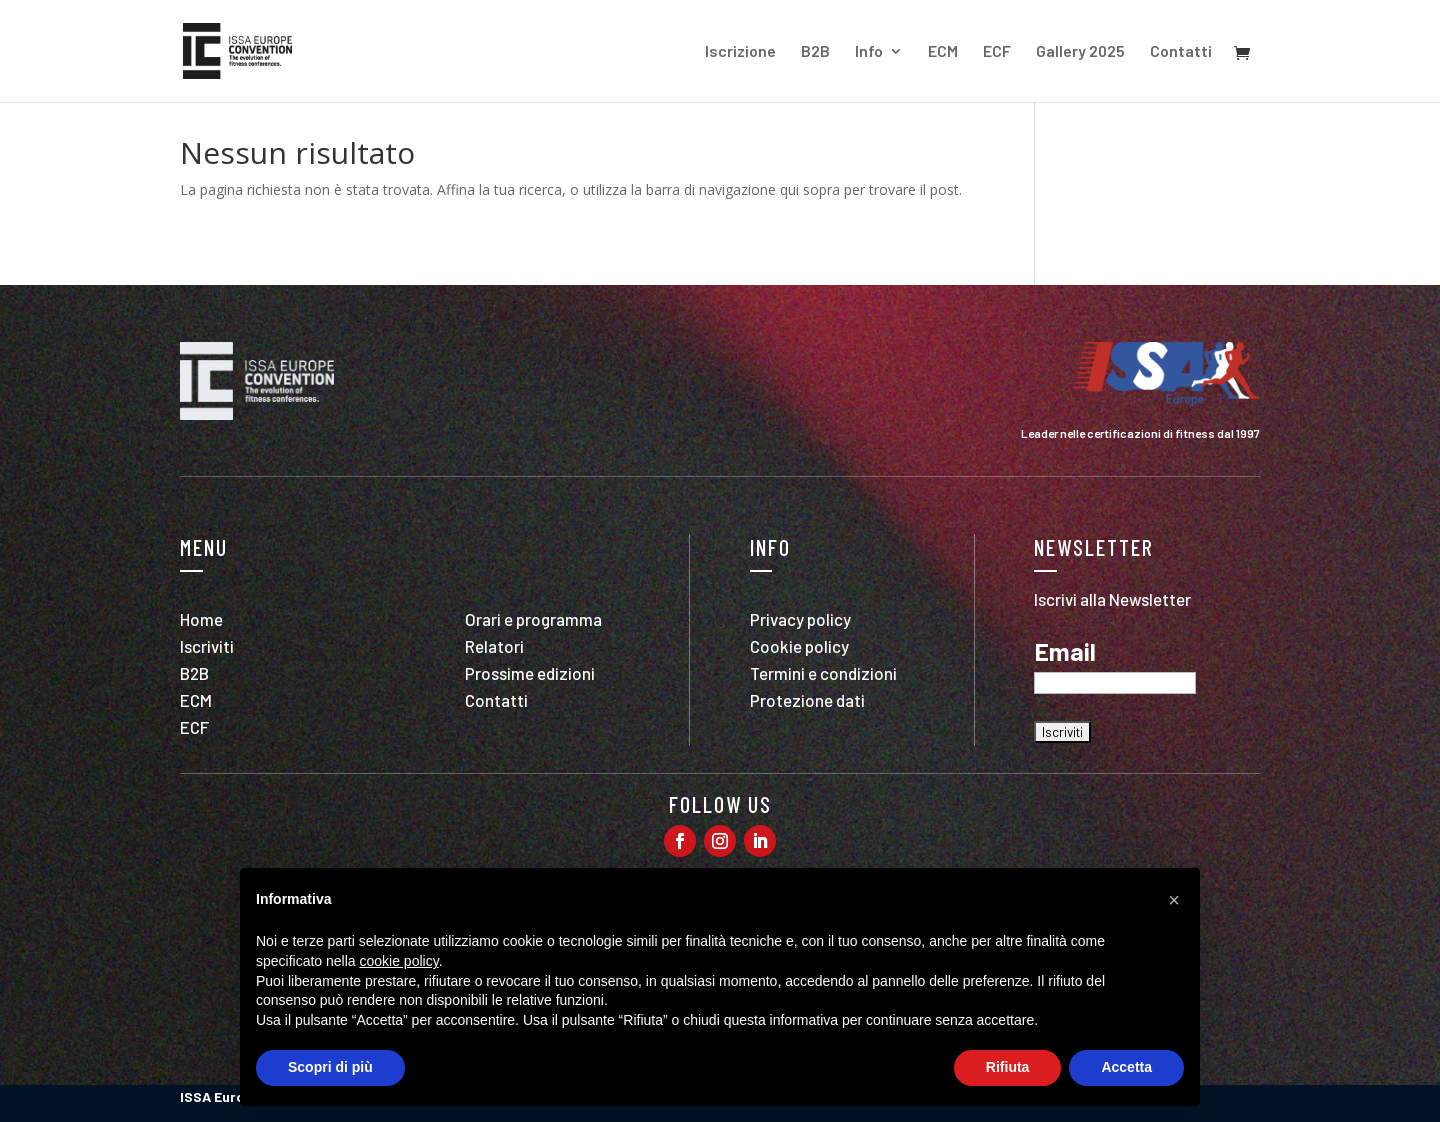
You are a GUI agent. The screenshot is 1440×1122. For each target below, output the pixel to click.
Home (201, 619)
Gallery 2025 (1080, 52)
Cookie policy (799, 646)
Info (869, 52)
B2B (815, 52)
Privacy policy (800, 619)
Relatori (494, 646)
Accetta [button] (1126, 1067)
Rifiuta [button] (1008, 1067)
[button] (1174, 900)
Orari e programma (533, 619)
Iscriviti (207, 646)
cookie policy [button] (399, 961)
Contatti (1181, 52)
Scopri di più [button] (330, 1067)
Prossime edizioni (530, 673)
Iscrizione (740, 52)
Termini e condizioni (823, 673)
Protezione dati (807, 700)
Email (1065, 652)
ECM (943, 52)
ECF (997, 52)
